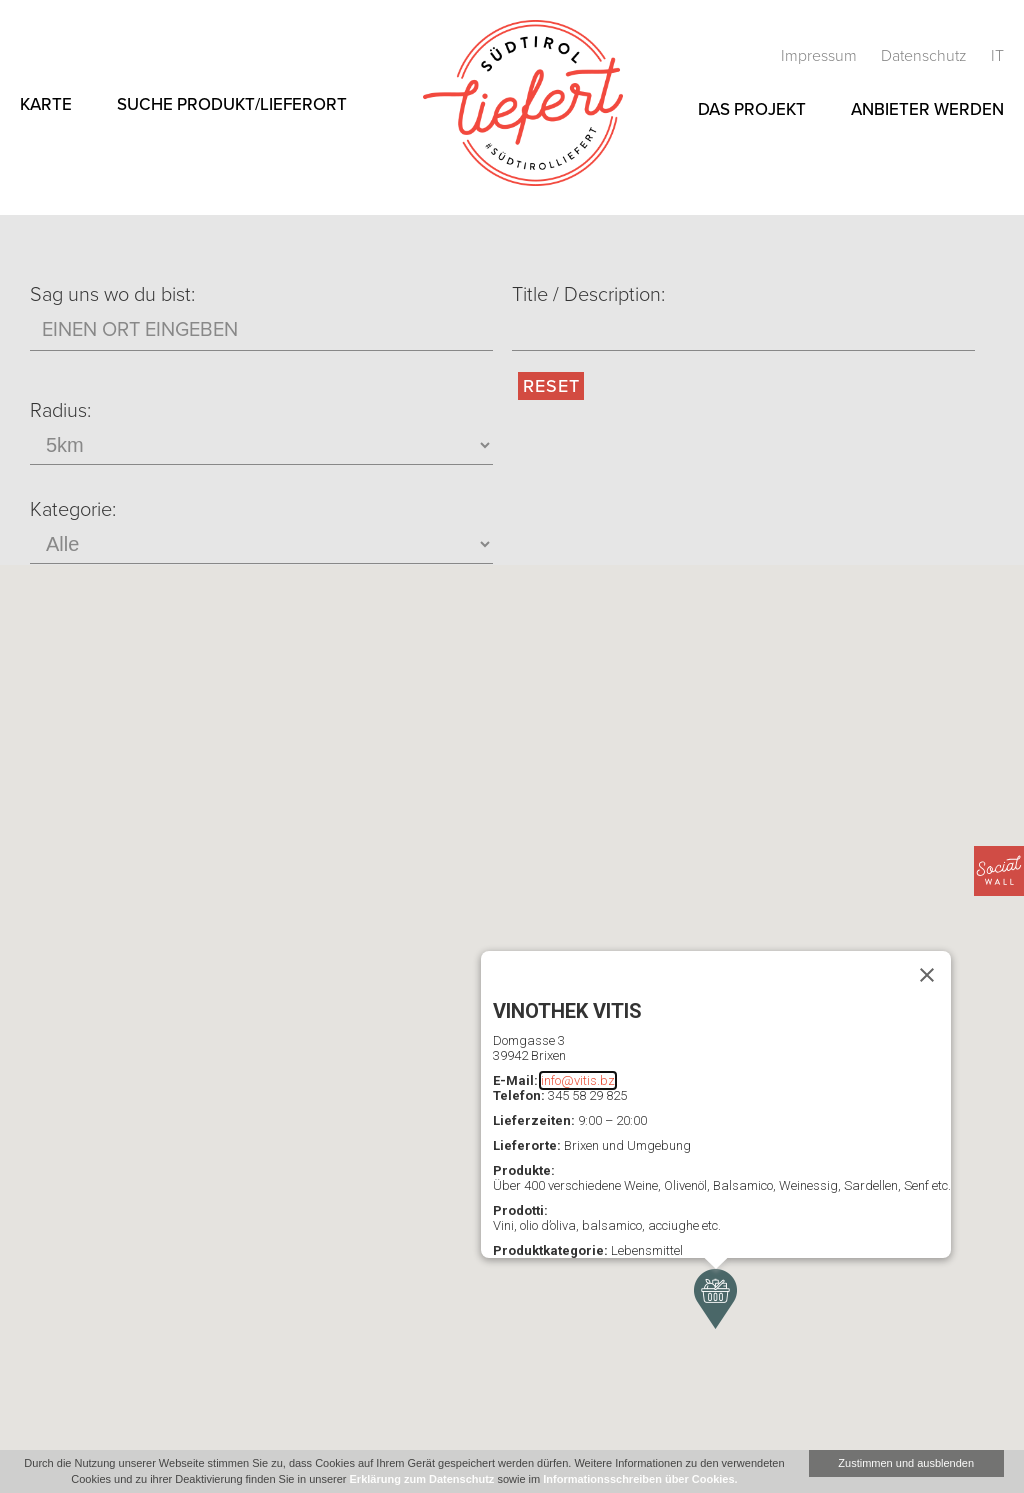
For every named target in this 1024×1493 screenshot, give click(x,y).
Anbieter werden (927, 109)
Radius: (60, 411)
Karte (46, 104)
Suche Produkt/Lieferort (232, 104)
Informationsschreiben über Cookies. (640, 1479)
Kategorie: (73, 510)
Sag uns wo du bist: (112, 295)
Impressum (821, 56)
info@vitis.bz (578, 1080)
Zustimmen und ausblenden (906, 1463)
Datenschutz (926, 56)
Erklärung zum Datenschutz (422, 1479)
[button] (715, 1299)
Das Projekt (752, 109)
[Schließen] (927, 975)
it (997, 56)
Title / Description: (588, 295)
